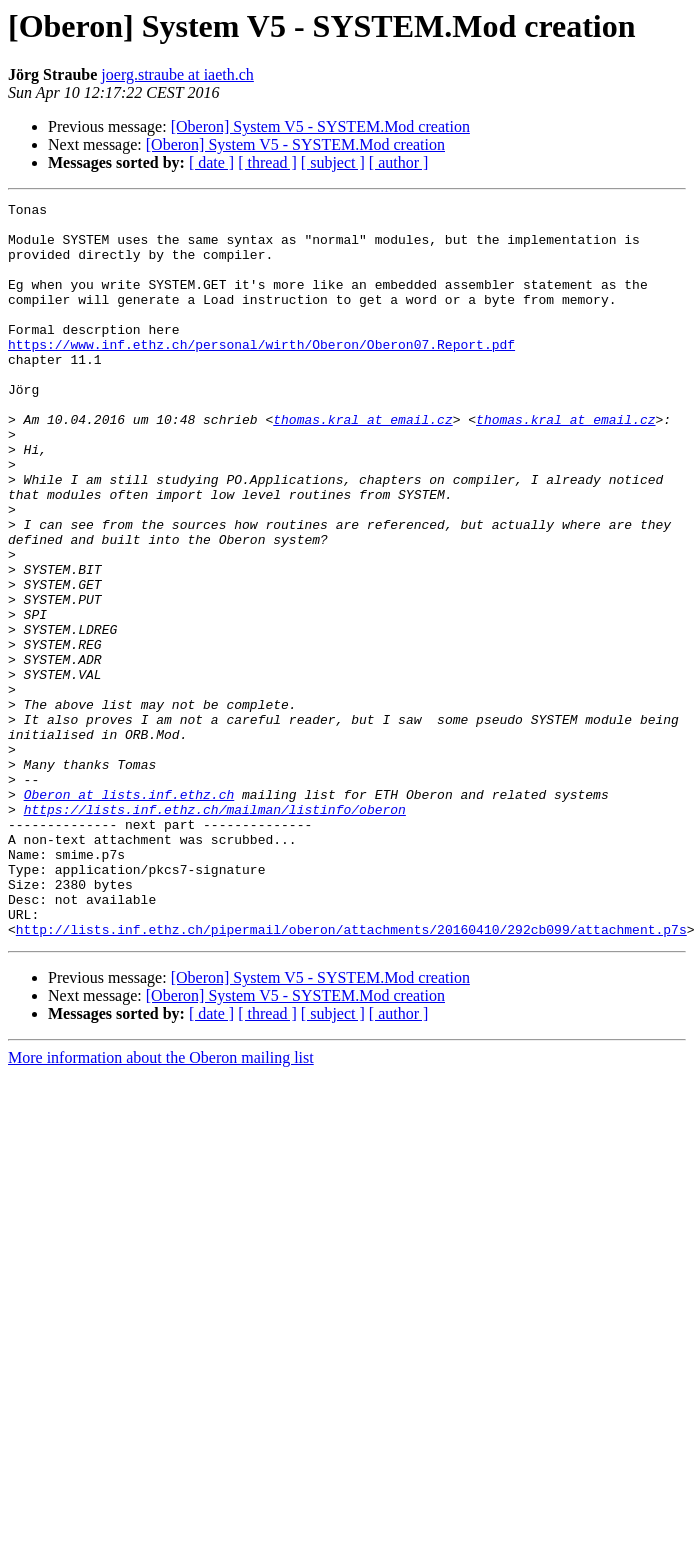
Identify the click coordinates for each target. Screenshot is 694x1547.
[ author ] (399, 162)
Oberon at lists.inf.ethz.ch (129, 914)
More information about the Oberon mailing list (161, 1204)
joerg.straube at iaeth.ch (177, 74)
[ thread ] (267, 162)
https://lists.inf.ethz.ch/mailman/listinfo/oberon (215, 932)
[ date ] (211, 162)
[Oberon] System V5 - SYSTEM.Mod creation (320, 126)
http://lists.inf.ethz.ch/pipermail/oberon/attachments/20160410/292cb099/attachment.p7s (351, 1076)
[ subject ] (333, 162)
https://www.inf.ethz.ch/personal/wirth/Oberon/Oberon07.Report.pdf (261, 374)
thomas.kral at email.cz (362, 464)
